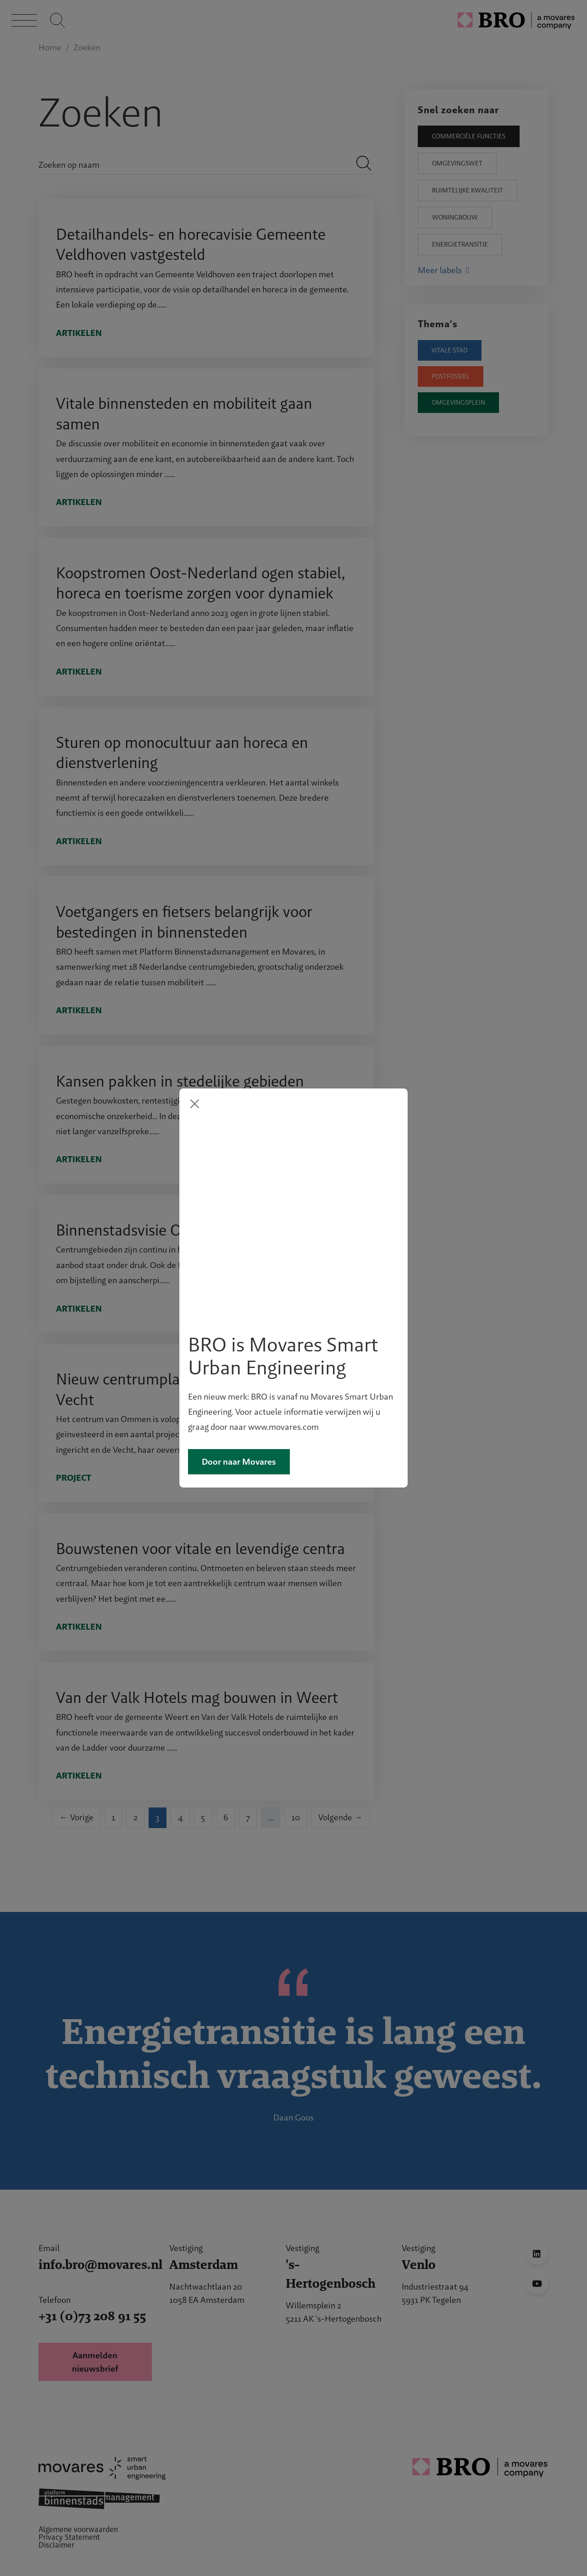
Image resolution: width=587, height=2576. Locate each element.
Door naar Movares (239, 1362)
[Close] (194, 1202)
